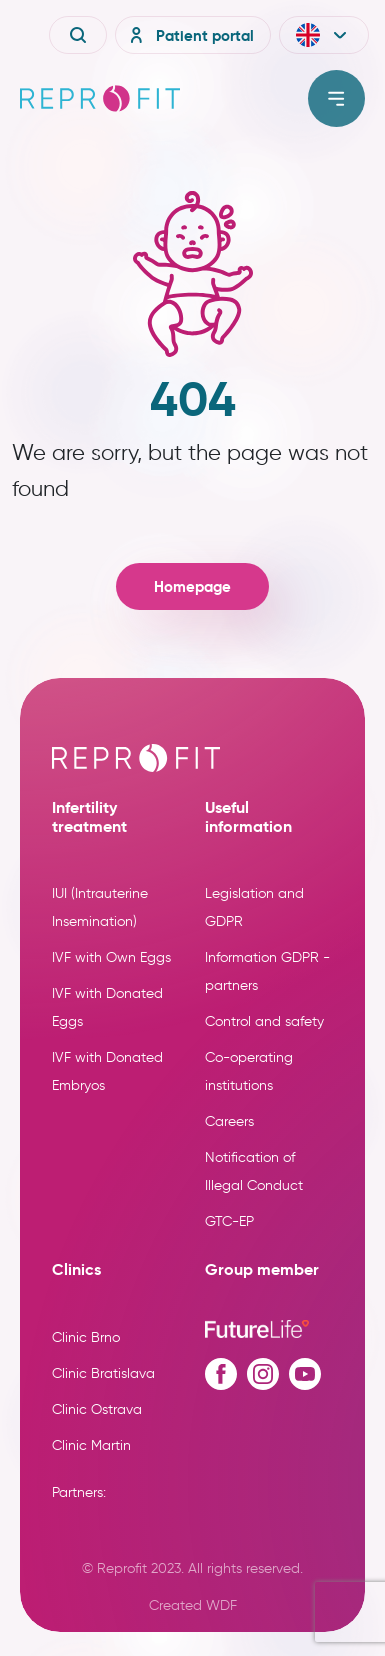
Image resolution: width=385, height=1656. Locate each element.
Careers (229, 1121)
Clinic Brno (86, 1337)
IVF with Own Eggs (111, 957)
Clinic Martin (91, 1445)
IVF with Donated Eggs (107, 1007)
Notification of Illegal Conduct (254, 1171)
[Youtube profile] (305, 1374)
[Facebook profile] (221, 1374)
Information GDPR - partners (267, 971)
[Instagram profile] (263, 1374)
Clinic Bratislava (103, 1373)
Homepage (192, 586)
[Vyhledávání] (78, 35)
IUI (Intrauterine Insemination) (100, 907)
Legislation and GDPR (254, 907)
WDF (221, 1605)
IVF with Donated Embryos (107, 1071)
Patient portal (189, 35)
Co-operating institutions (249, 1071)
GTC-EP (229, 1221)
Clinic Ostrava (97, 1409)
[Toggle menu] (336, 98)
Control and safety (264, 1021)
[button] (324, 35)
